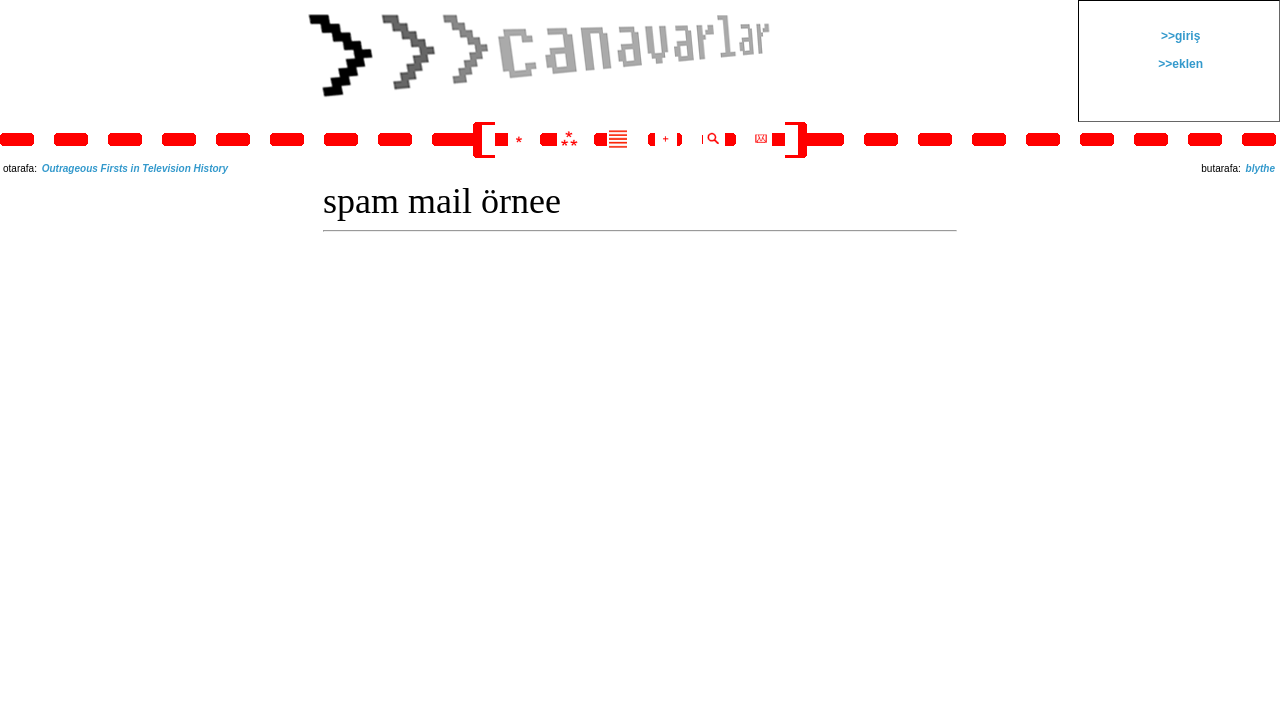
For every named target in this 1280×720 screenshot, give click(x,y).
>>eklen (1179, 64)
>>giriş (1179, 36)
